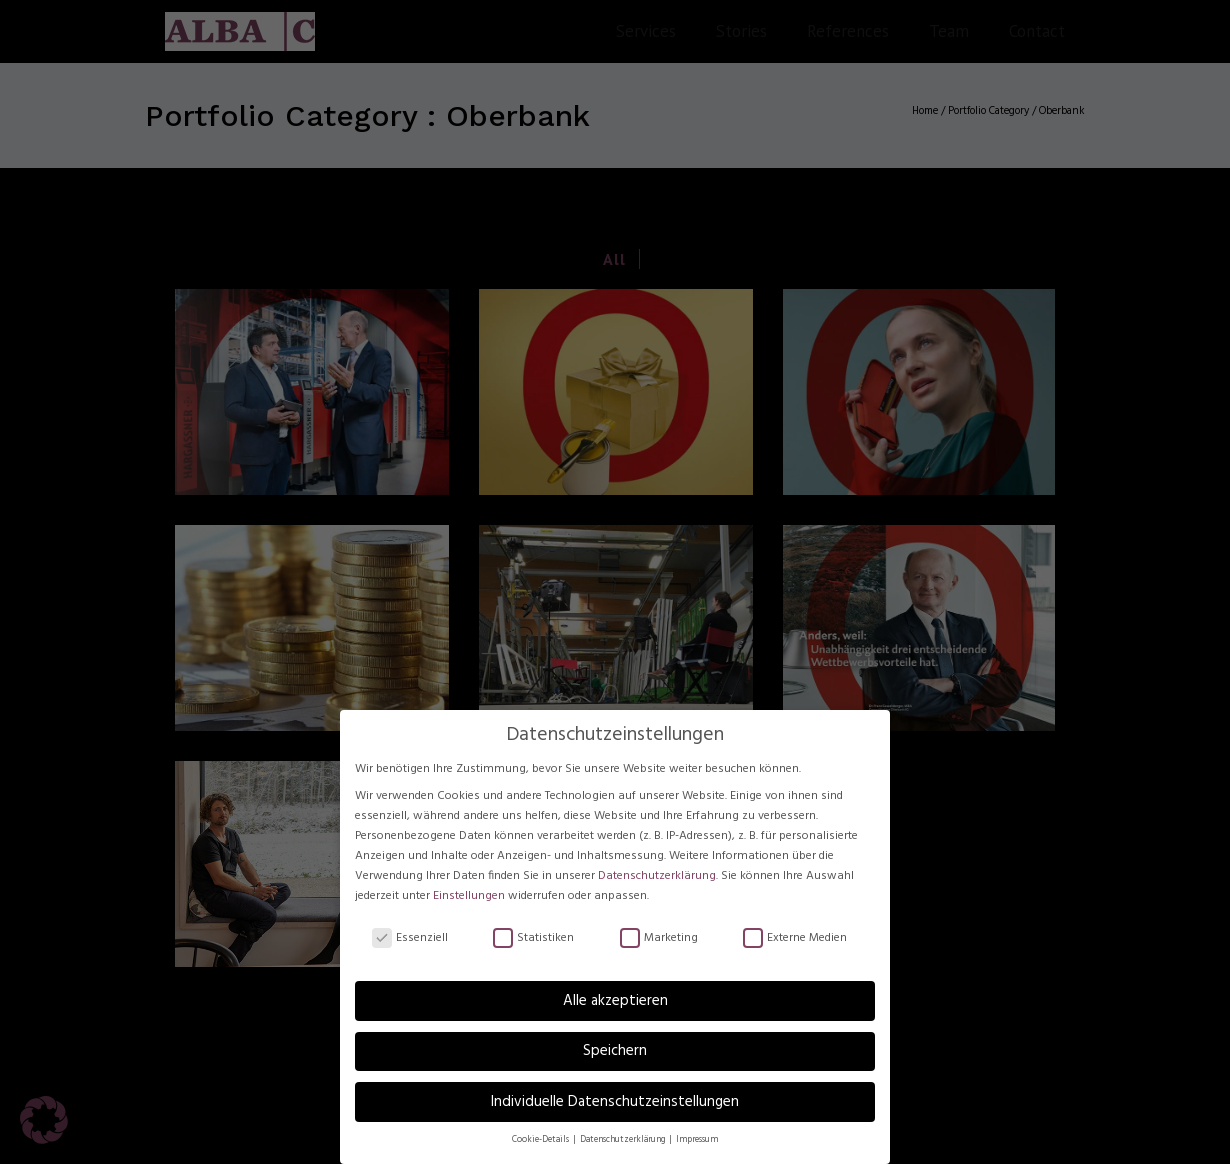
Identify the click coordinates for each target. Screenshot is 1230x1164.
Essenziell (410, 939)
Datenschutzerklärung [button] (623, 1140)
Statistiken (533, 939)
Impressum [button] (697, 1140)
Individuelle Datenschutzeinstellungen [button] (615, 1102)
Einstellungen (469, 896)
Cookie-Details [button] (541, 1140)
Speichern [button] (615, 1051)
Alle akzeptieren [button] (615, 1001)
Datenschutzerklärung (657, 876)
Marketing (659, 939)
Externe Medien (795, 939)
